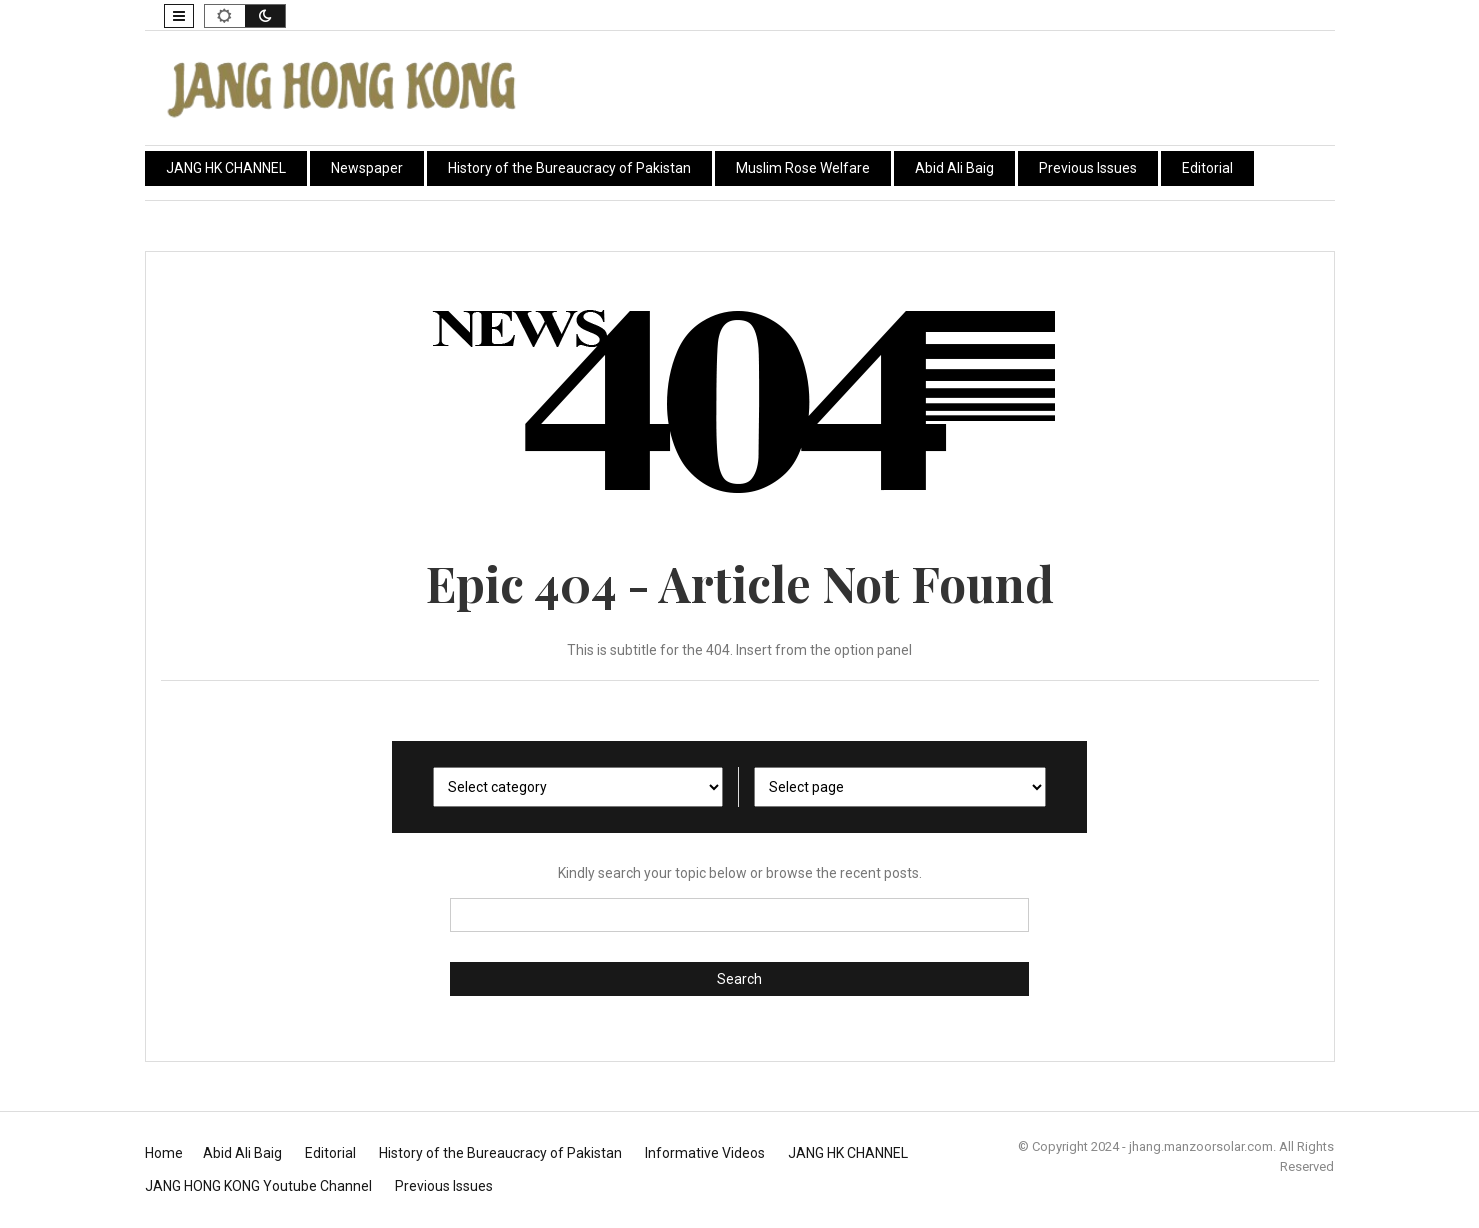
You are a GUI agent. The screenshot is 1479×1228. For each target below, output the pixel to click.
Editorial (1207, 168)
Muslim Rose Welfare (803, 168)
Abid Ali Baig (954, 168)
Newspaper (367, 168)
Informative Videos (705, 1153)
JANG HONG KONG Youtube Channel (258, 1186)
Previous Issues (1088, 168)
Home (164, 1153)
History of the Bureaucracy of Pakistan (569, 168)
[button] (179, 16)
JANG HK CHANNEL (226, 168)
